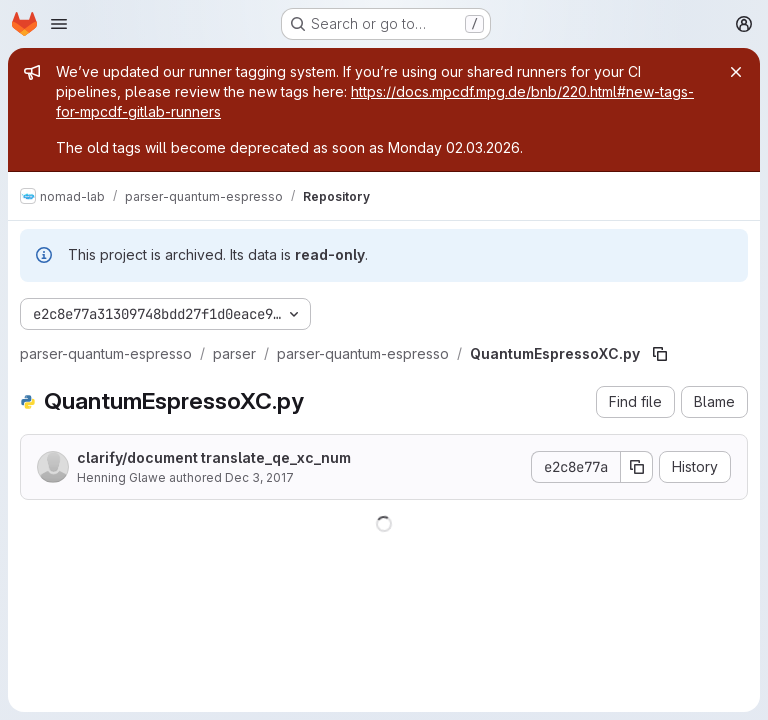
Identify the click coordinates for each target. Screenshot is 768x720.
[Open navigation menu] (59, 24)
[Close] (736, 72)
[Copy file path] (660, 354)
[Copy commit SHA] (637, 467)
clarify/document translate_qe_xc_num (214, 457)
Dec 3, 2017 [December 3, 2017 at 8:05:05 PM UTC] (259, 477)
